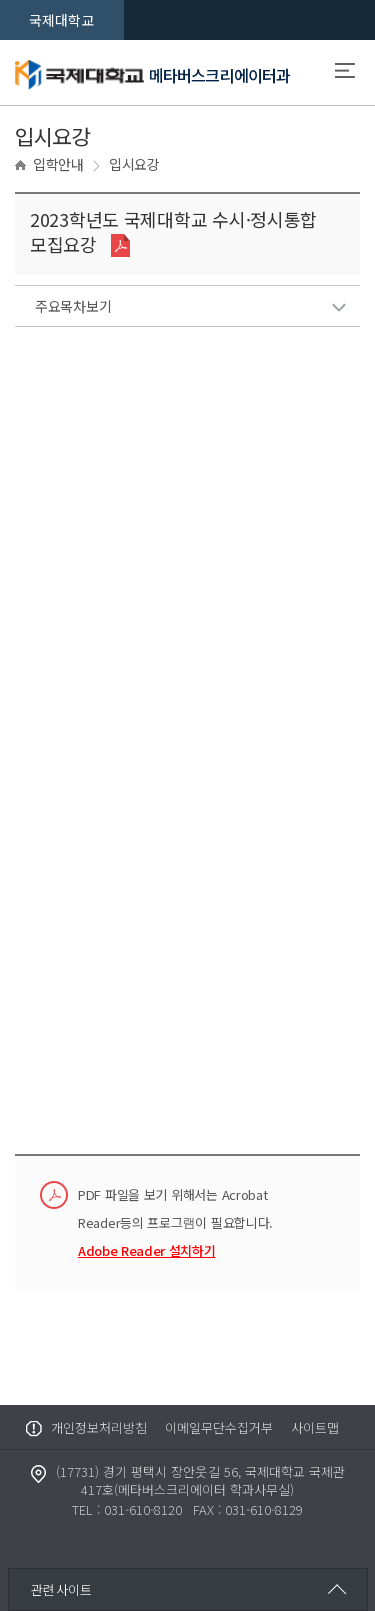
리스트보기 (338, 307)
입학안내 (58, 164)
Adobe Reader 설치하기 (146, 1250)
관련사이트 (61, 1589)
